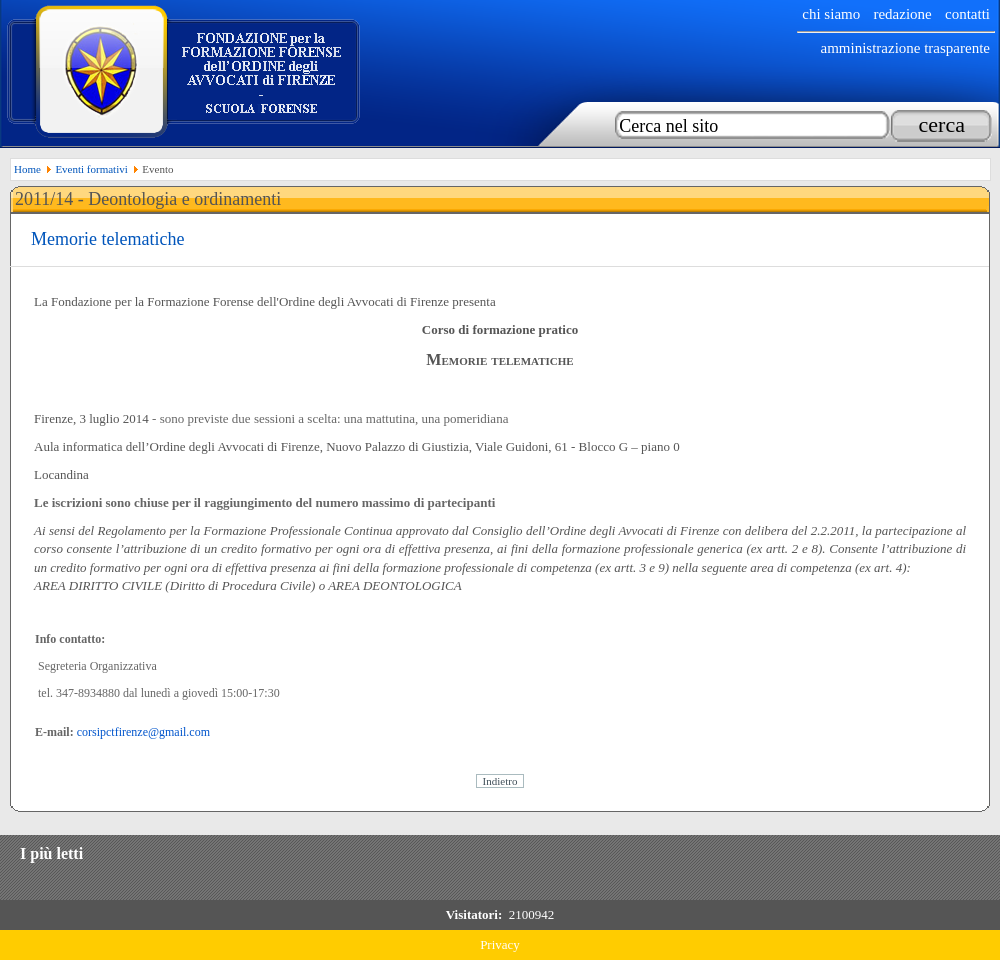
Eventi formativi (91, 169)
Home (27, 169)
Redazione (902, 14)
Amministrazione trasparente (905, 48)
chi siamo (831, 14)
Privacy (500, 944)
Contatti (967, 14)
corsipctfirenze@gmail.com (143, 732)
